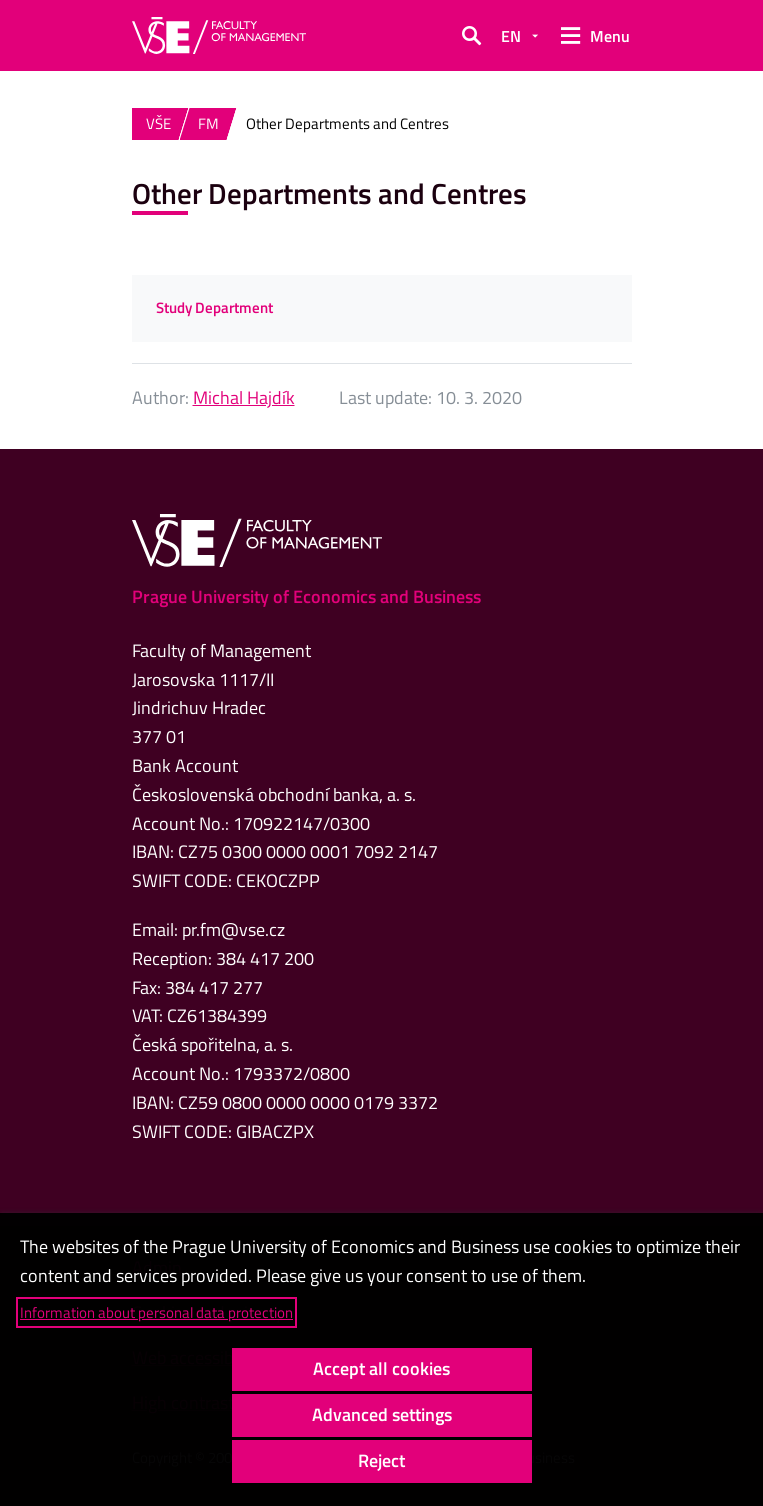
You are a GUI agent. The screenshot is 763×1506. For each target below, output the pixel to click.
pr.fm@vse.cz (233, 929)
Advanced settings (382, 1414)
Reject (381, 1460)
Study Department (214, 307)
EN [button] (511, 36)
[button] (471, 36)
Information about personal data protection (156, 1312)
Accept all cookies (381, 1368)
